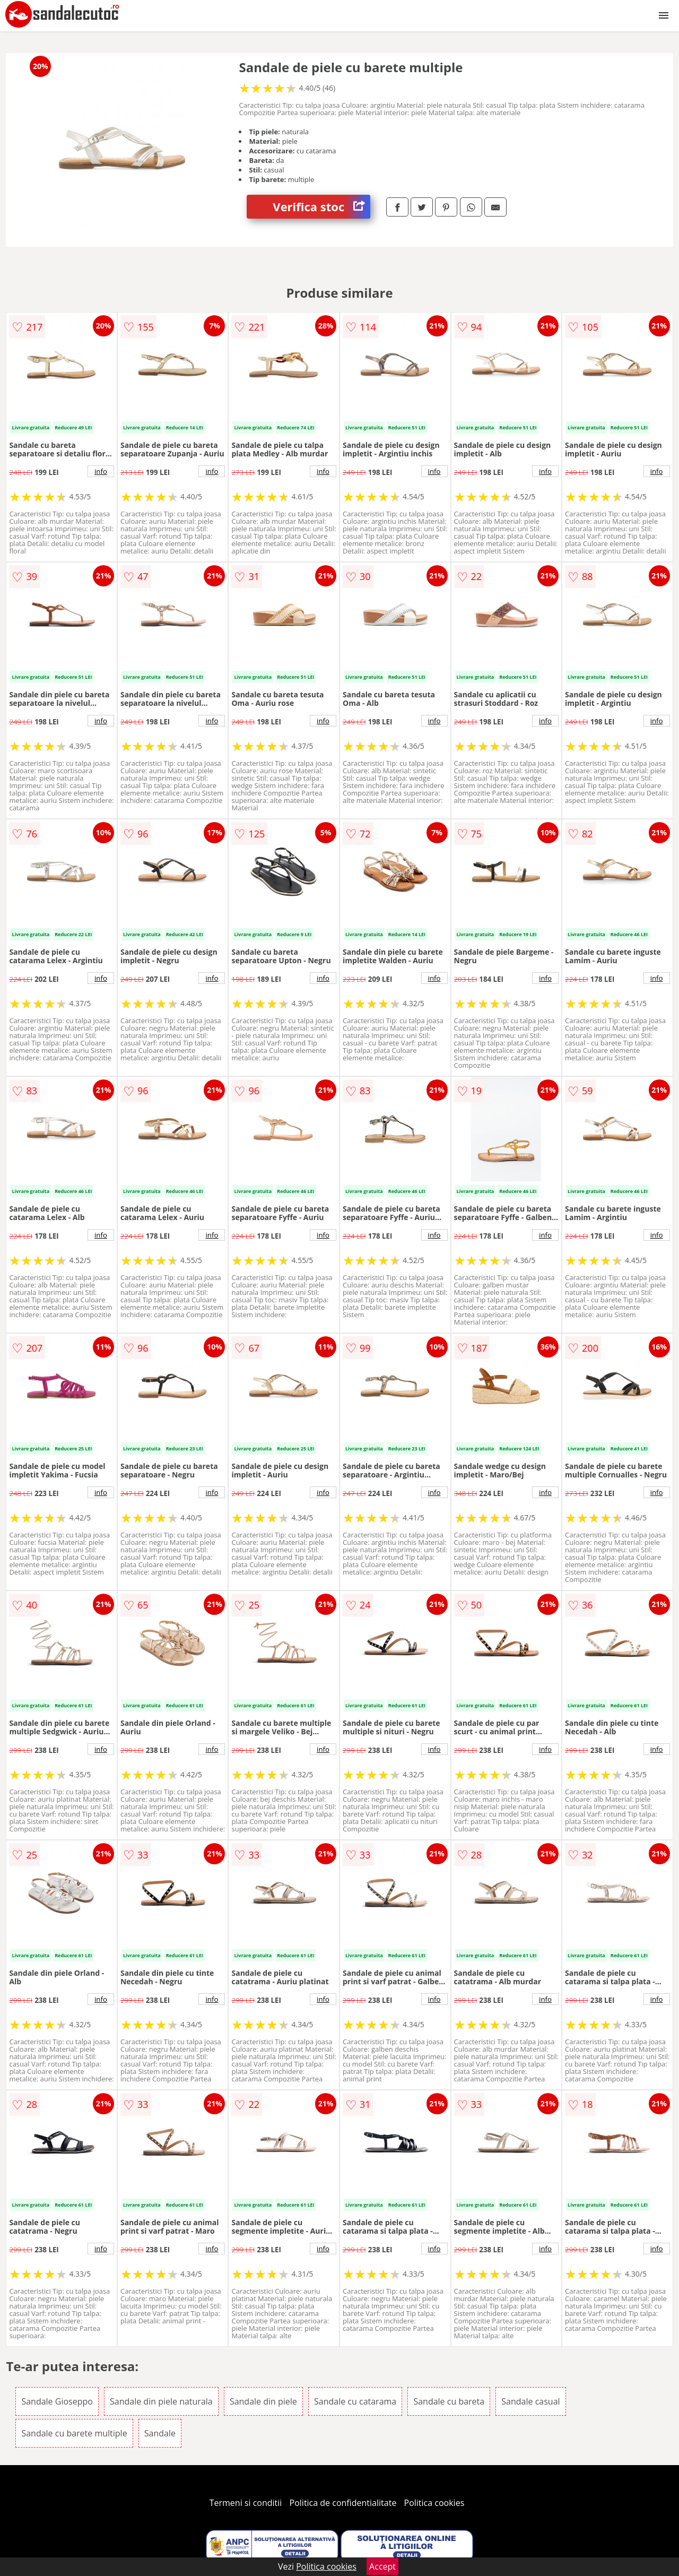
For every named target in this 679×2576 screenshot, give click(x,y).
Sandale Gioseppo (56, 2401)
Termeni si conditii (246, 2503)
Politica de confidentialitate (343, 2503)
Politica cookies (434, 2503)
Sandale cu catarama (355, 2401)
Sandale (160, 2433)
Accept (382, 2566)
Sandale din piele (263, 2401)
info (100, 471)
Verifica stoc (321, 207)
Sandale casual (530, 2401)
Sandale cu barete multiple (74, 2433)
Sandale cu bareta (448, 2401)
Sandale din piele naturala (161, 2401)
